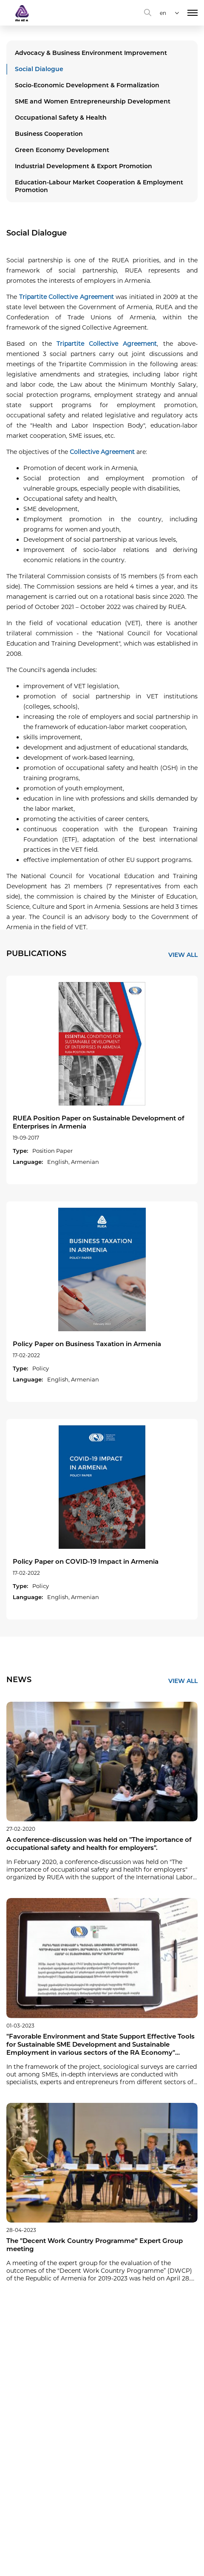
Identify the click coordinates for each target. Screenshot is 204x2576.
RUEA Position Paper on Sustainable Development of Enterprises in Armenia (98, 1122)
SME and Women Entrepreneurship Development (92, 101)
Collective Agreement (102, 452)
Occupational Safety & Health (61, 117)
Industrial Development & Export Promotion (83, 166)
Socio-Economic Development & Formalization (87, 85)
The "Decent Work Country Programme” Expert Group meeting (94, 2245)
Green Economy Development (62, 150)
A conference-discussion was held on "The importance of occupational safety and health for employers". (99, 1843)
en (163, 13)
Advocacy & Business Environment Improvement (91, 53)
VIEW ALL (183, 955)
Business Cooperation (49, 134)
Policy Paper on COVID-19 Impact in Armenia (86, 1561)
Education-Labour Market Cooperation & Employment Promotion (99, 186)
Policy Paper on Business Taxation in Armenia (87, 1344)
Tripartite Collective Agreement (66, 297)
